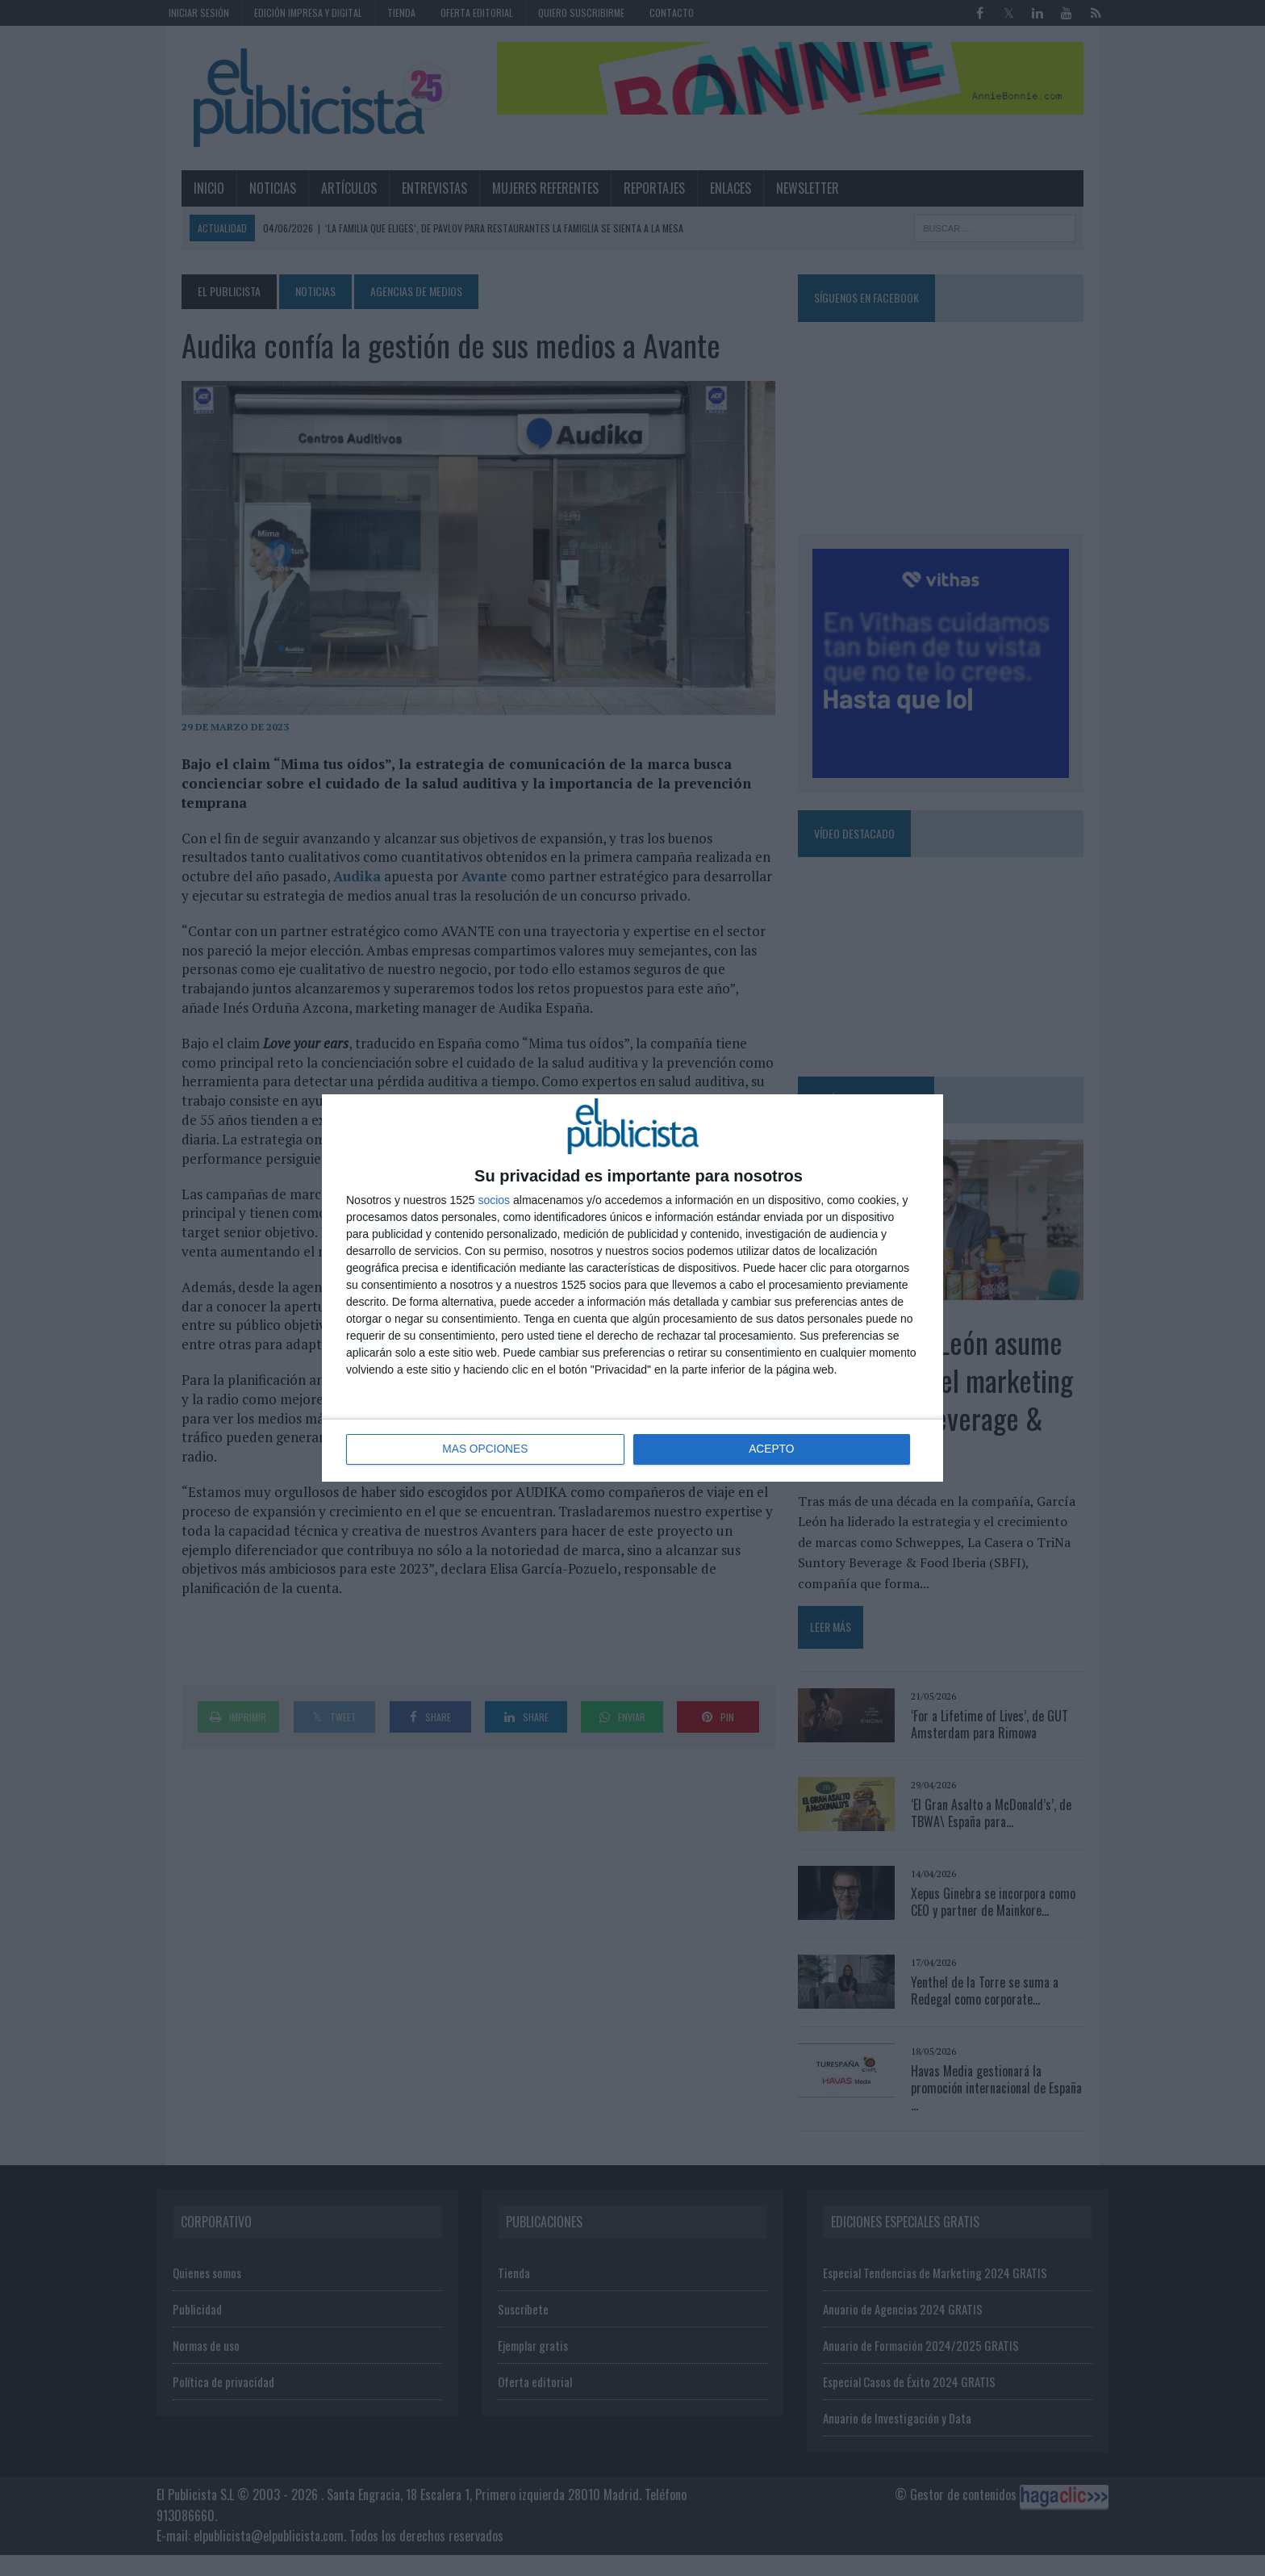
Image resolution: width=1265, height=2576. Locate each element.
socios (494, 1200)
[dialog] (632, 1288)
